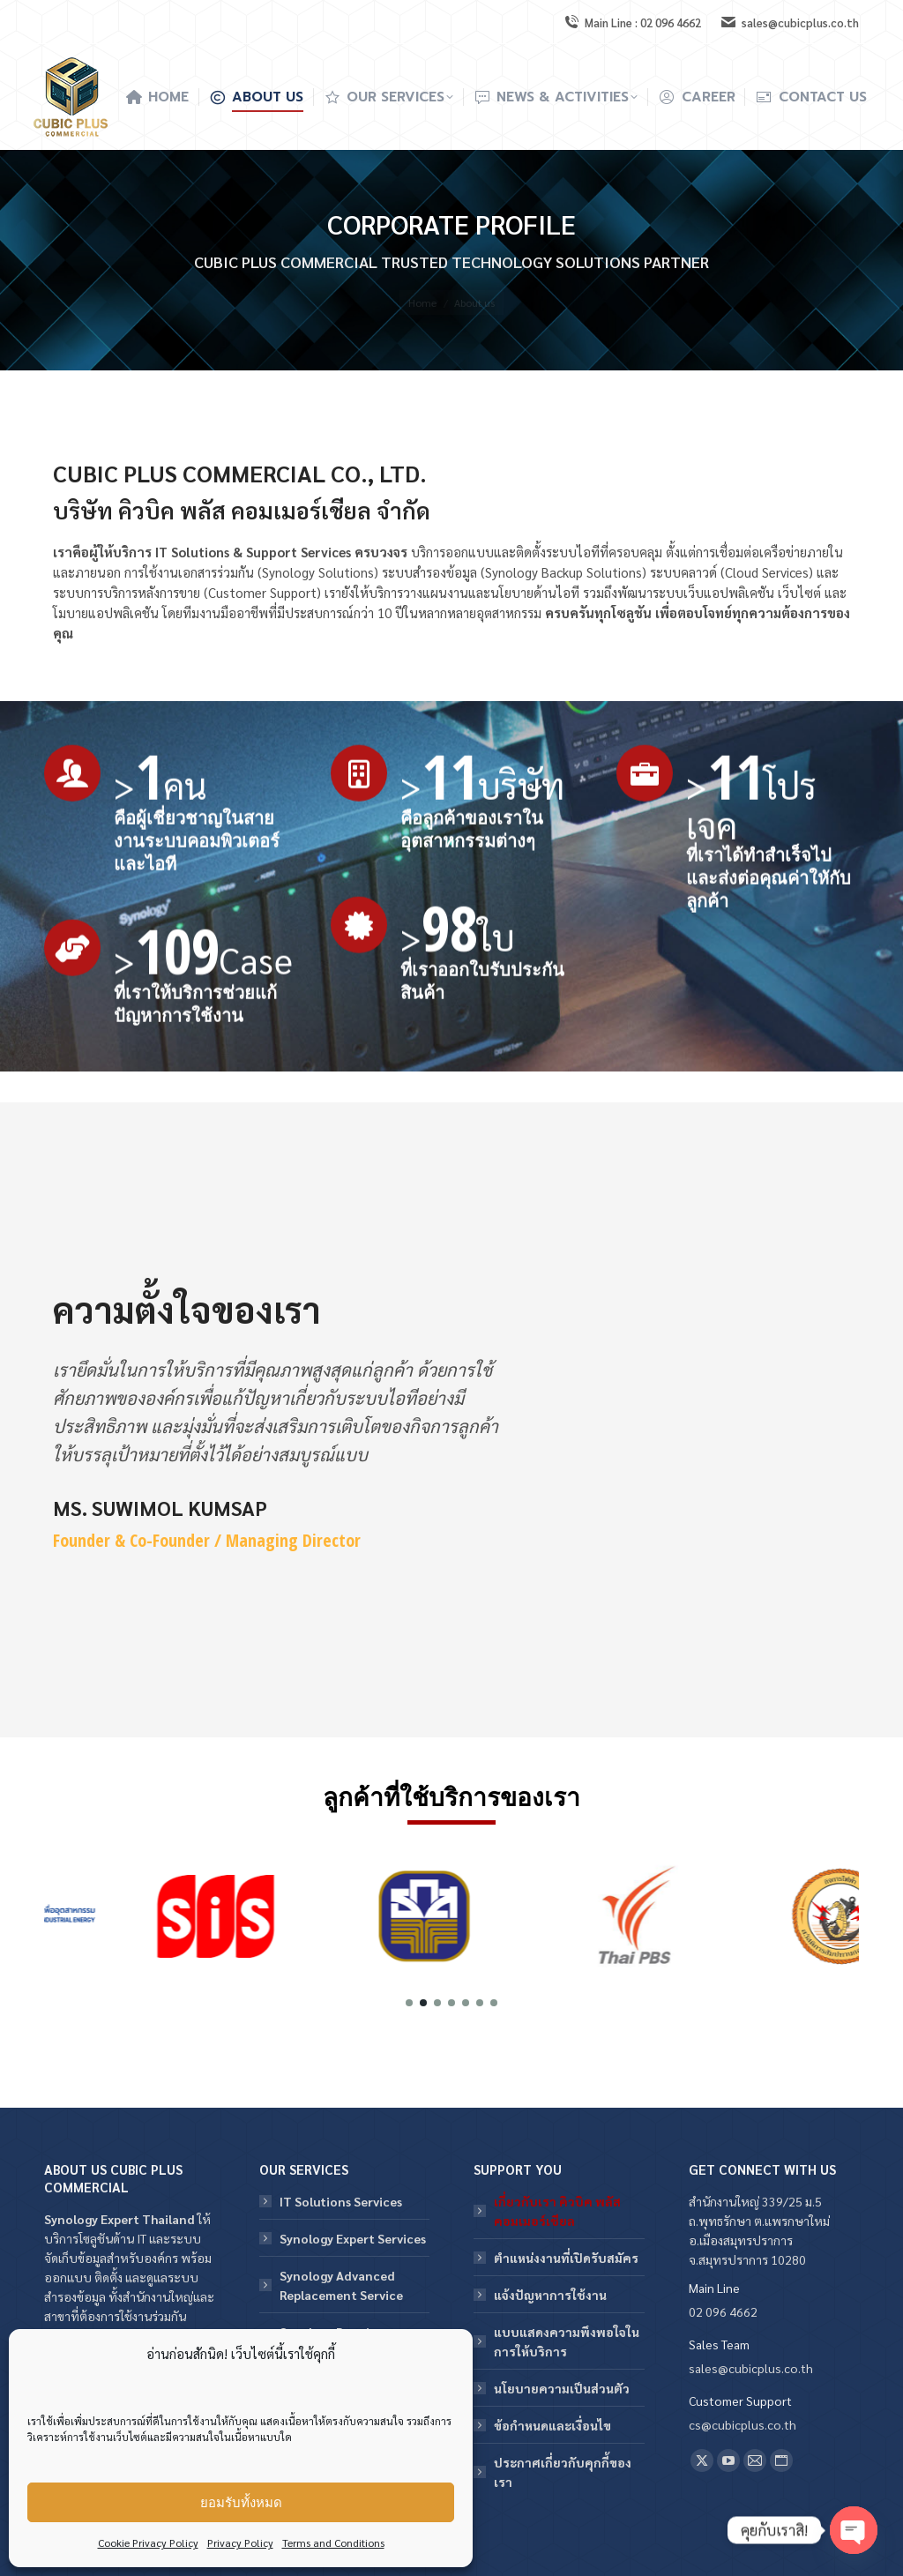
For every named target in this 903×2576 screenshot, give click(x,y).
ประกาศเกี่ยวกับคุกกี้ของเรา (562, 2472)
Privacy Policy (240, 2542)
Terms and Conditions (333, 2542)
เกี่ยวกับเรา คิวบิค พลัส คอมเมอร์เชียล (557, 2211)
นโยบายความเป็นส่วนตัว (562, 2388)
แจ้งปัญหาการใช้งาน (550, 2295)
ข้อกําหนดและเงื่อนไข (552, 2425)
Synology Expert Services (353, 2238)
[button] (409, 2002)
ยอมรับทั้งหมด (241, 2502)
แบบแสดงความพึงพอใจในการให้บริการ (566, 2341)
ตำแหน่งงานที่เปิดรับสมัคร (566, 2258)
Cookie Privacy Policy (148, 2542)
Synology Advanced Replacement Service (341, 2285)
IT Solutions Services (341, 2201)
